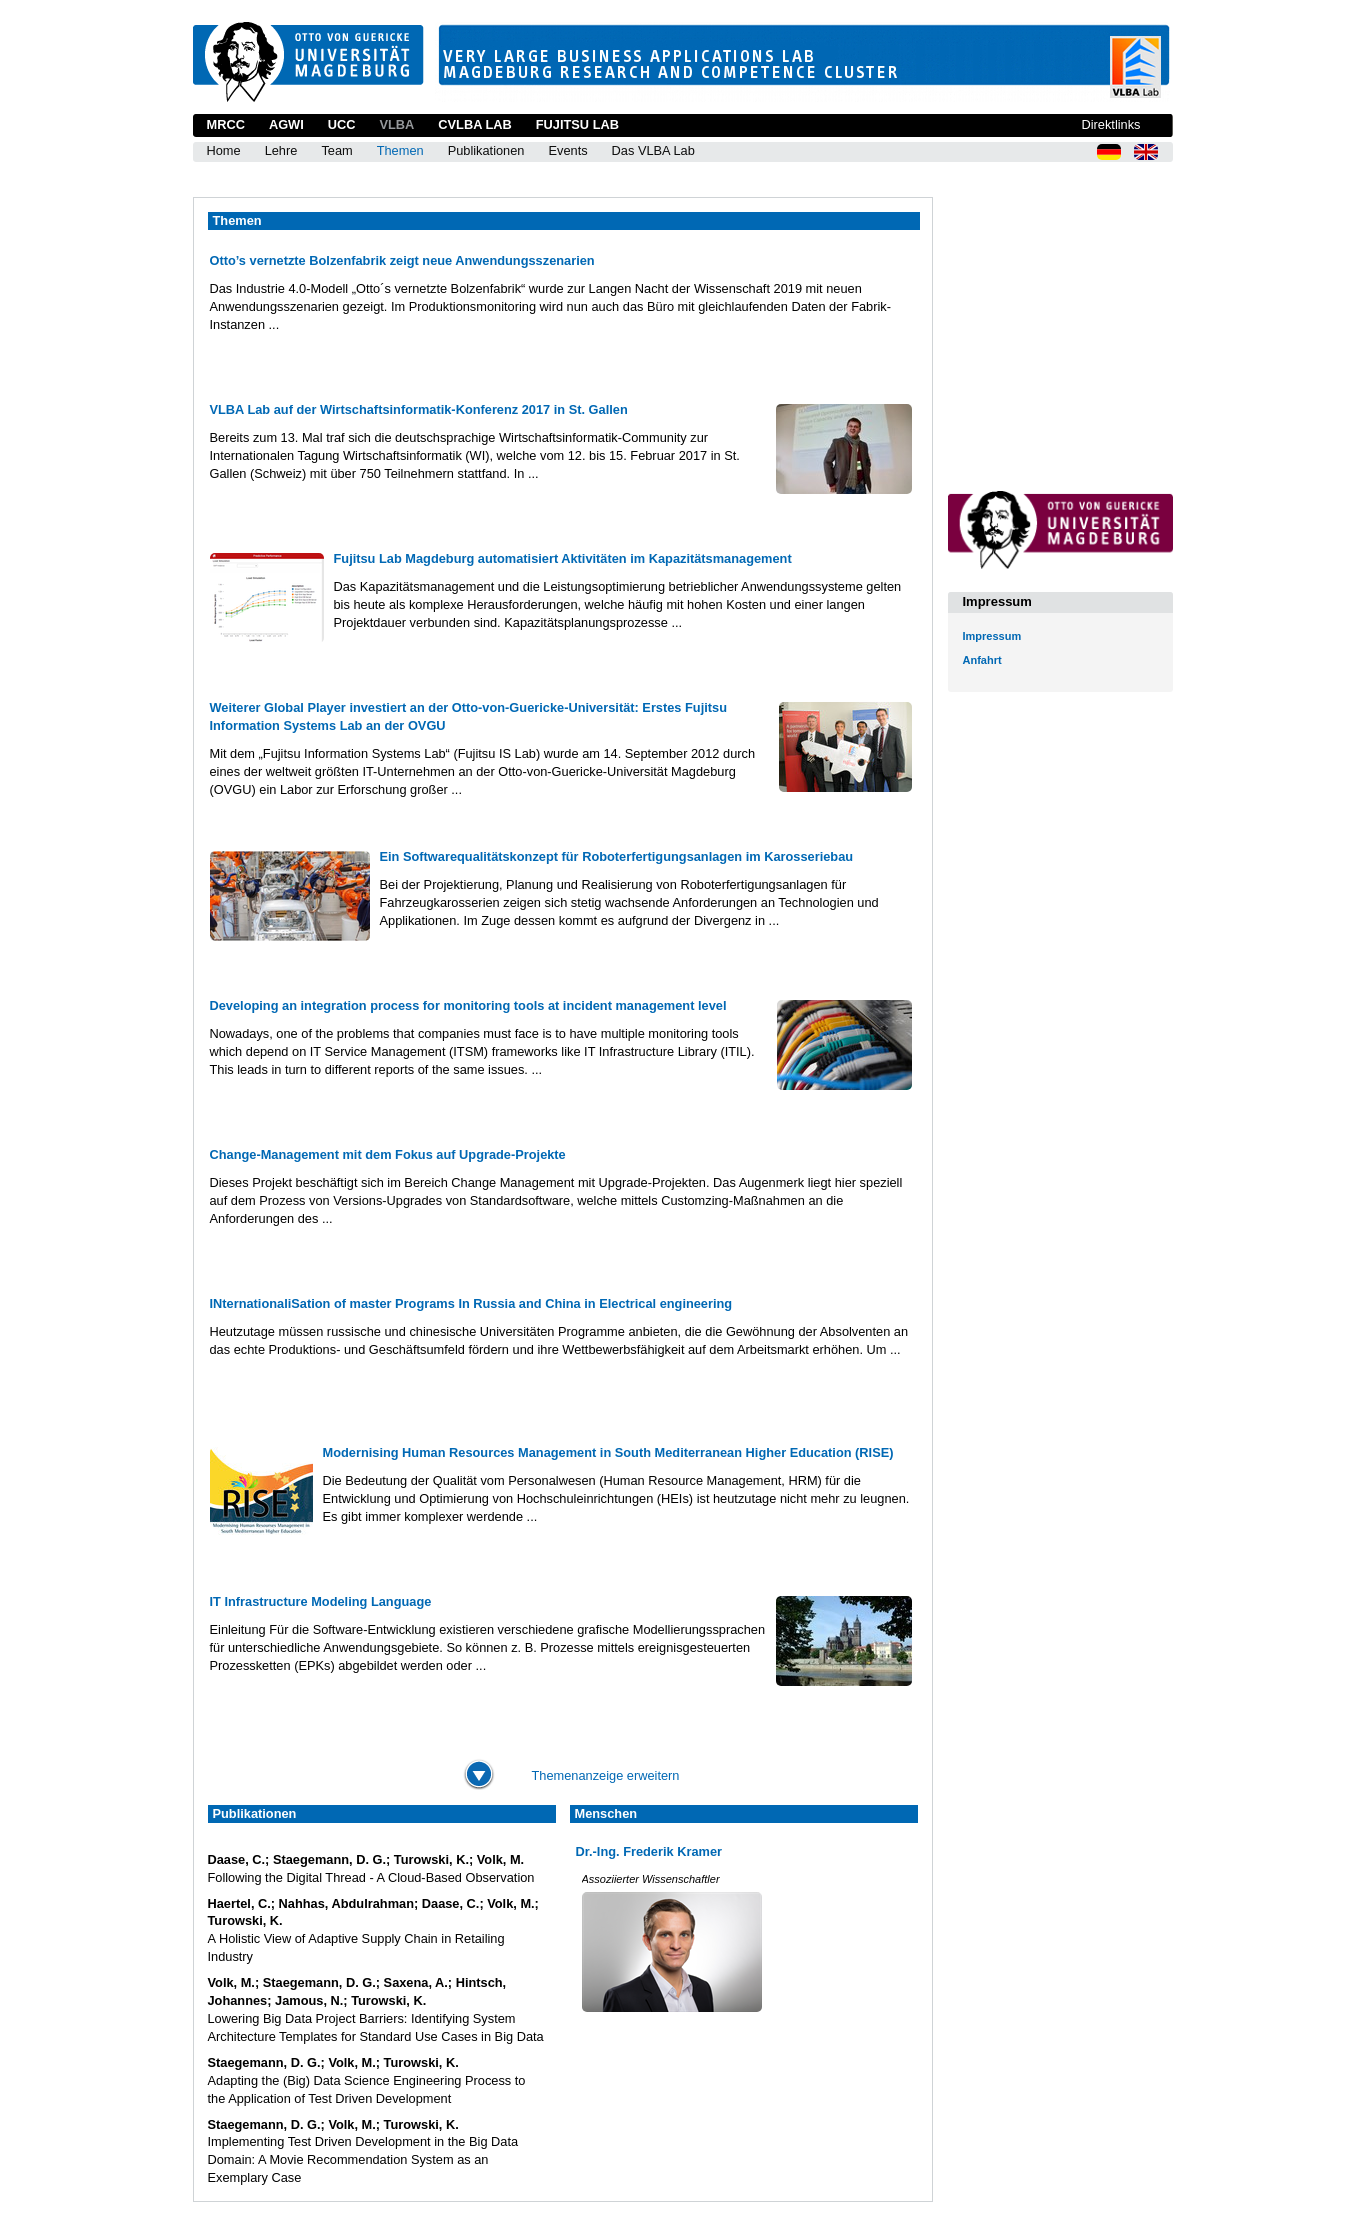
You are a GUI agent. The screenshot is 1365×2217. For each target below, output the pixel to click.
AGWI (286, 124)
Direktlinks (1110, 124)
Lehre (281, 150)
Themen (400, 150)
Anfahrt (982, 660)
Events (567, 150)
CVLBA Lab (474, 124)
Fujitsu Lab (577, 124)
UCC (342, 124)
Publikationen (486, 150)
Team (336, 150)
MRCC (226, 124)
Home (224, 150)
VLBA (396, 124)
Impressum (992, 636)
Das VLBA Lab (653, 150)
